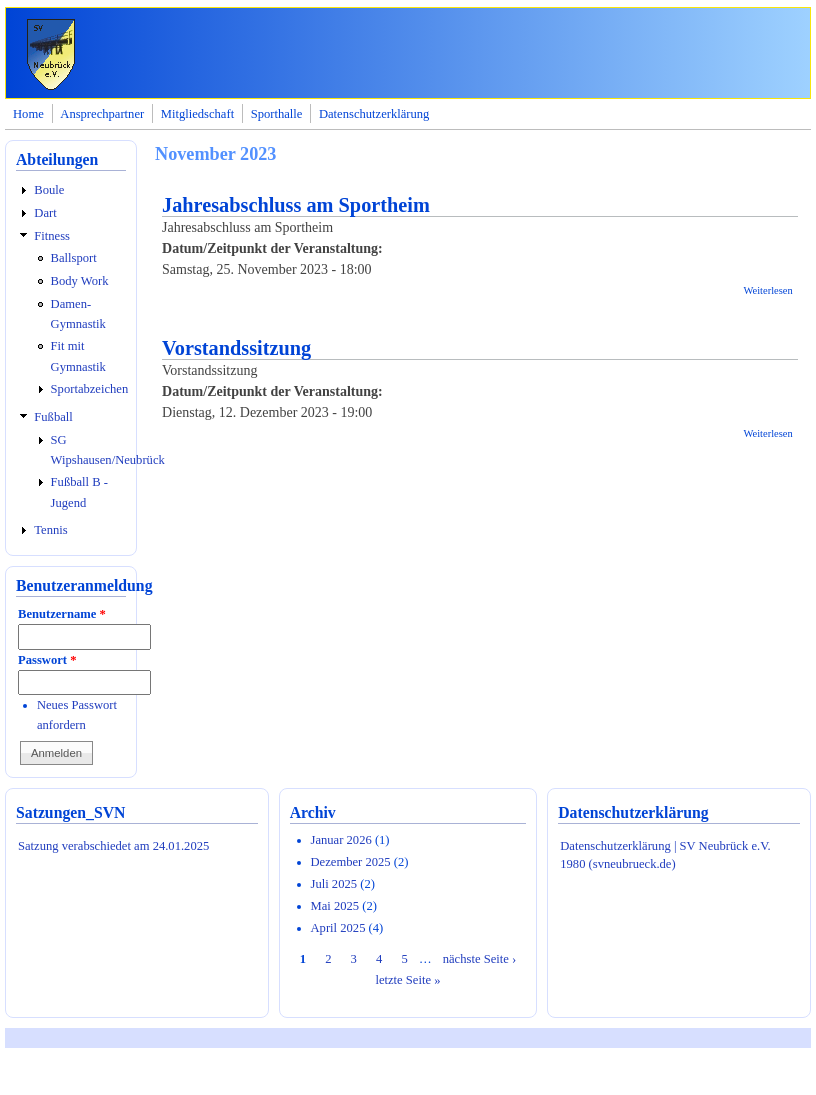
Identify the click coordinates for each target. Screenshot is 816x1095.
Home (28, 114)
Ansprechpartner (102, 114)
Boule (49, 190)
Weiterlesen (767, 290)
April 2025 (338, 928)
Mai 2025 (335, 906)
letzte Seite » (407, 980)
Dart (45, 213)
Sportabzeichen (90, 389)
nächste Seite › (479, 959)
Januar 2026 (341, 840)
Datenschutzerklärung (374, 114)
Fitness (52, 236)
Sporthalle (277, 114)
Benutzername (62, 614)
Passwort (47, 660)
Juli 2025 (334, 884)
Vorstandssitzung (236, 348)
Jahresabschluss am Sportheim (296, 205)
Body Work (80, 281)
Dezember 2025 (351, 862)
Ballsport (74, 258)
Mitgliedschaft (197, 114)
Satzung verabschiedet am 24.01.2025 (113, 846)
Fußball (53, 417)
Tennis (50, 530)
